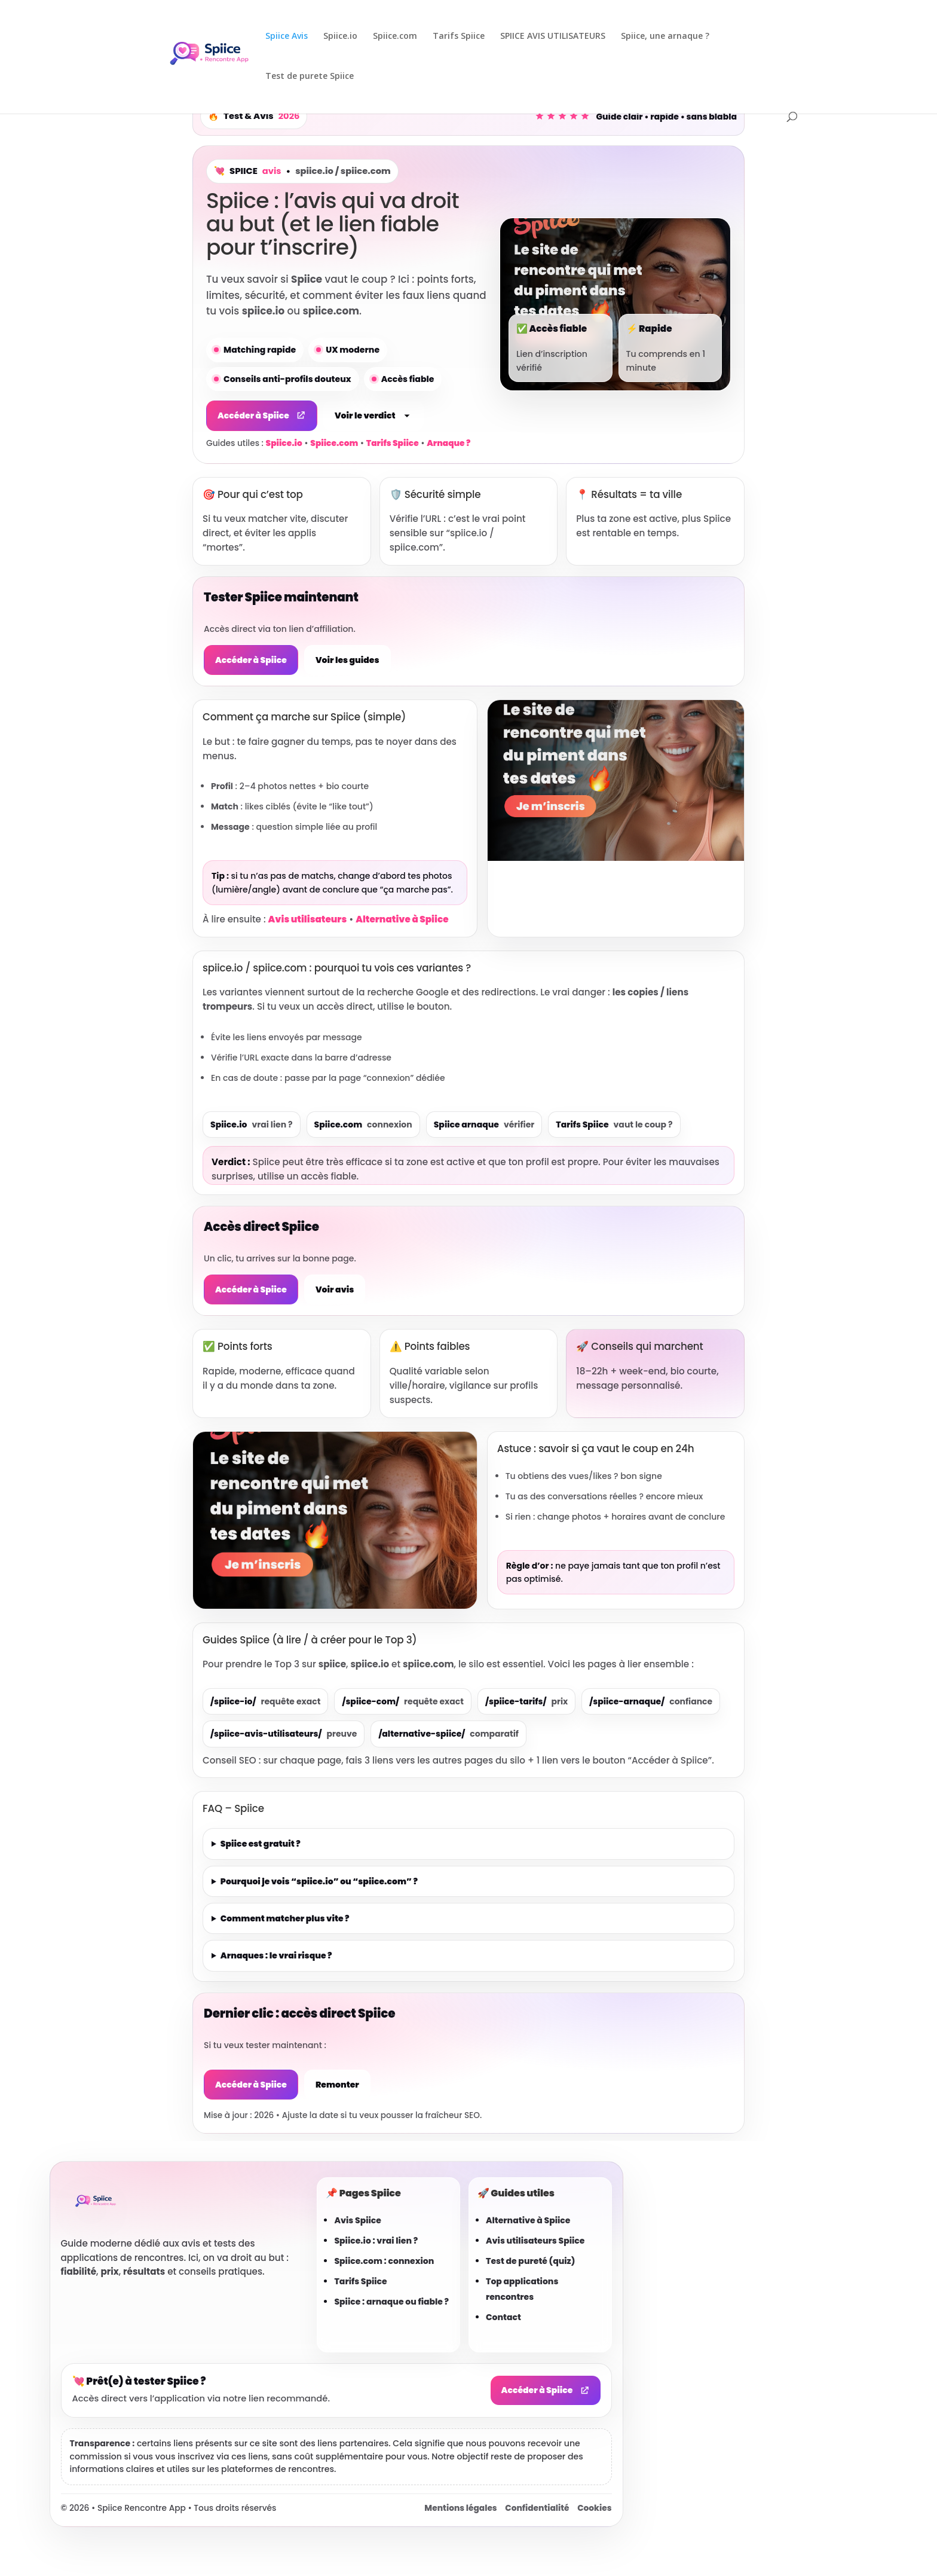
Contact (503, 2317)
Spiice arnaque (484, 1124)
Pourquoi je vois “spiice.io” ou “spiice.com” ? (319, 1881)
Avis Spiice (357, 2220)
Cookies (594, 2508)
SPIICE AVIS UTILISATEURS (552, 36)
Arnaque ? (448, 443)
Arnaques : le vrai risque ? (276, 1955)
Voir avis (335, 1289)
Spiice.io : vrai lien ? (376, 2241)
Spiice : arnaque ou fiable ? (391, 2302)
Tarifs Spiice (459, 36)
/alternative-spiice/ (448, 1733)
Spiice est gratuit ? (261, 1844)
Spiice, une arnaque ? (665, 36)
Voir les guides (347, 660)
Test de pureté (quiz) (530, 2261)
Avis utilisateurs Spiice (535, 2241)
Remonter (337, 2085)
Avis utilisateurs (307, 919)
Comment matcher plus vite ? (285, 1918)
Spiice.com (395, 36)
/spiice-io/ (265, 1701)
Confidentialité (537, 2508)
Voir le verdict (373, 415)
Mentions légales (460, 2508)
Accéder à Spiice (262, 415)
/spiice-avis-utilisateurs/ (283, 1733)
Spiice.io (340, 36)
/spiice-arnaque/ (650, 1701)
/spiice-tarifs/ (526, 1701)
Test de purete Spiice (309, 76)
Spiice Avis (286, 36)
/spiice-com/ (403, 1701)
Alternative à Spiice (402, 919)
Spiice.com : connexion (384, 2261)
